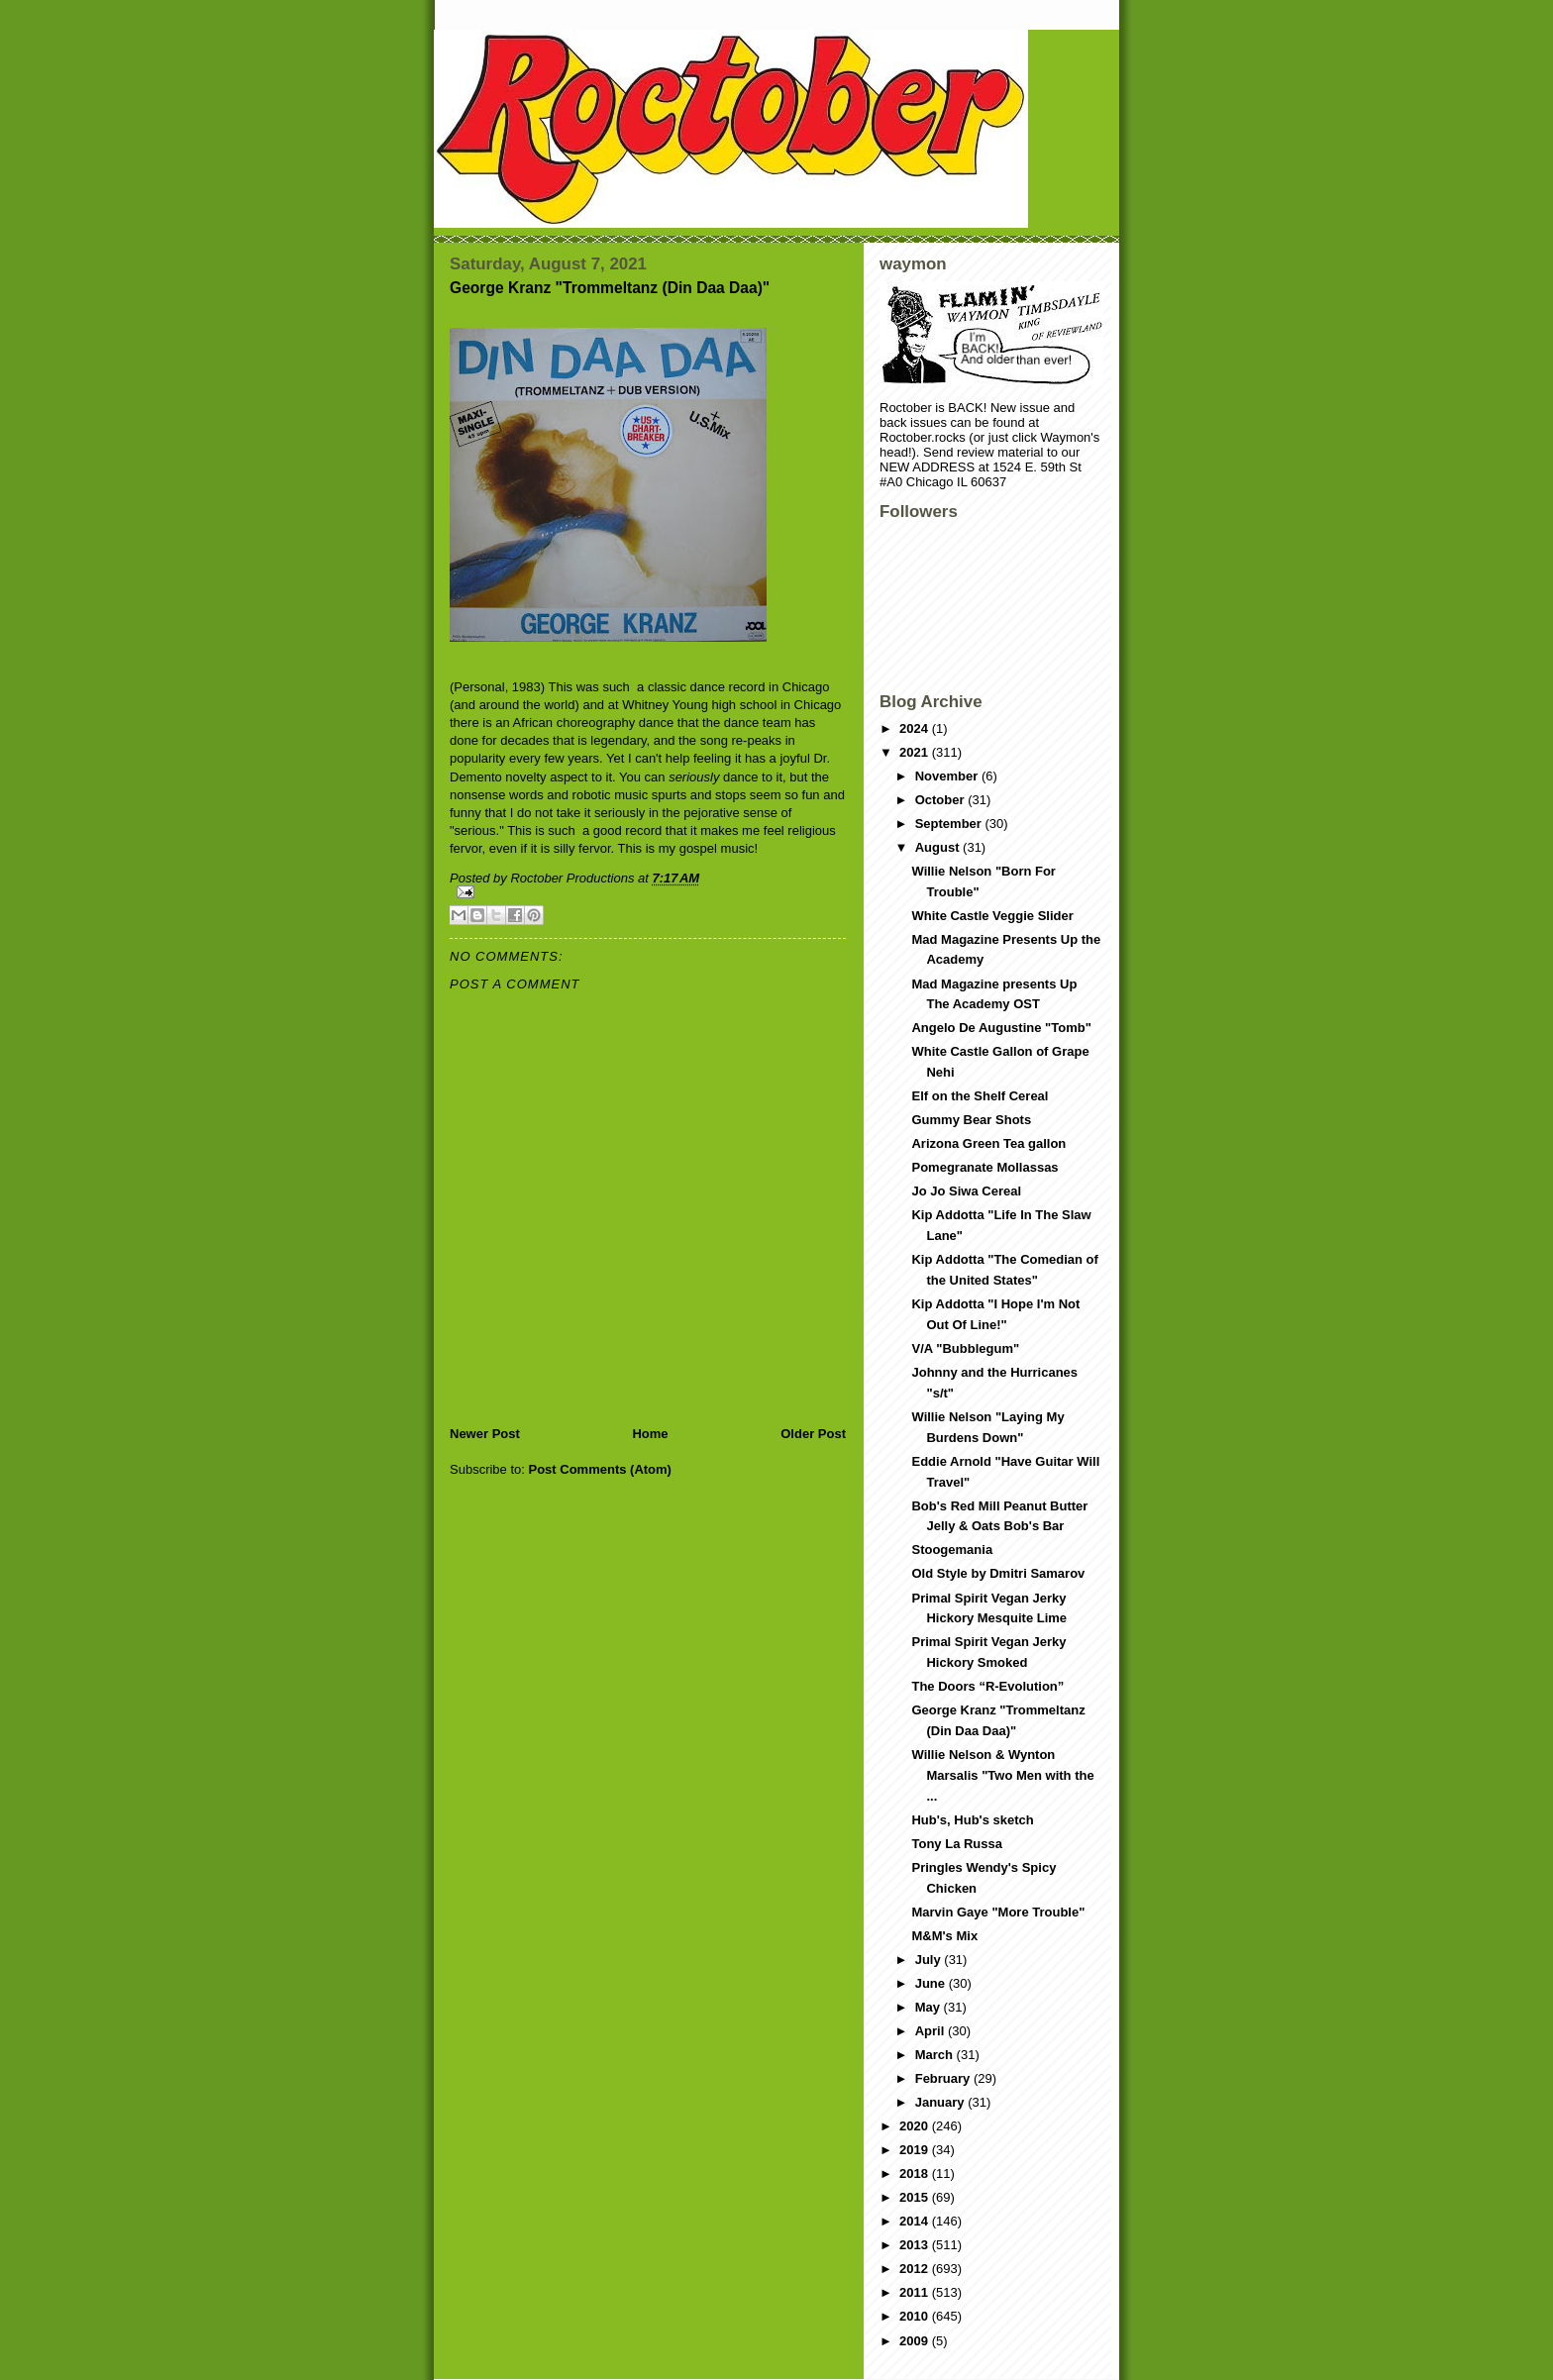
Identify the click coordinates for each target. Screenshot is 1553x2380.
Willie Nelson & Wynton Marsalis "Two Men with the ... (1002, 1775)
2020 (915, 2126)
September (950, 823)
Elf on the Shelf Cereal (979, 1095)
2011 (915, 2292)
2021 (915, 752)
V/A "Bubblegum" (965, 1348)
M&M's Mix (944, 1935)
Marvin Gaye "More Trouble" (998, 1912)
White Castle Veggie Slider (992, 915)
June (932, 1983)
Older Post (813, 1433)
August (939, 847)
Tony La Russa (956, 1843)
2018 (915, 2173)
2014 (915, 2221)
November (948, 776)
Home (650, 1433)
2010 (915, 2316)
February (944, 2078)
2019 (915, 2149)
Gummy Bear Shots (971, 1119)
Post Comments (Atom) (600, 1469)
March (936, 2054)
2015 (915, 2197)
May (929, 2007)
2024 (915, 728)
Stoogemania (951, 1549)
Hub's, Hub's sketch (972, 1819)
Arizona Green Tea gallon (988, 1143)
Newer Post (485, 1433)
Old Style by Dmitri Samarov (998, 1573)
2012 (915, 2268)
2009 (915, 2340)
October (941, 799)
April (931, 2030)
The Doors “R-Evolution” (987, 1686)
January (941, 2102)
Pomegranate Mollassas (984, 1167)
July (930, 1959)
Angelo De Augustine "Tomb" (1000, 1027)
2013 (915, 2244)
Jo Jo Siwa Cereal (966, 1191)
